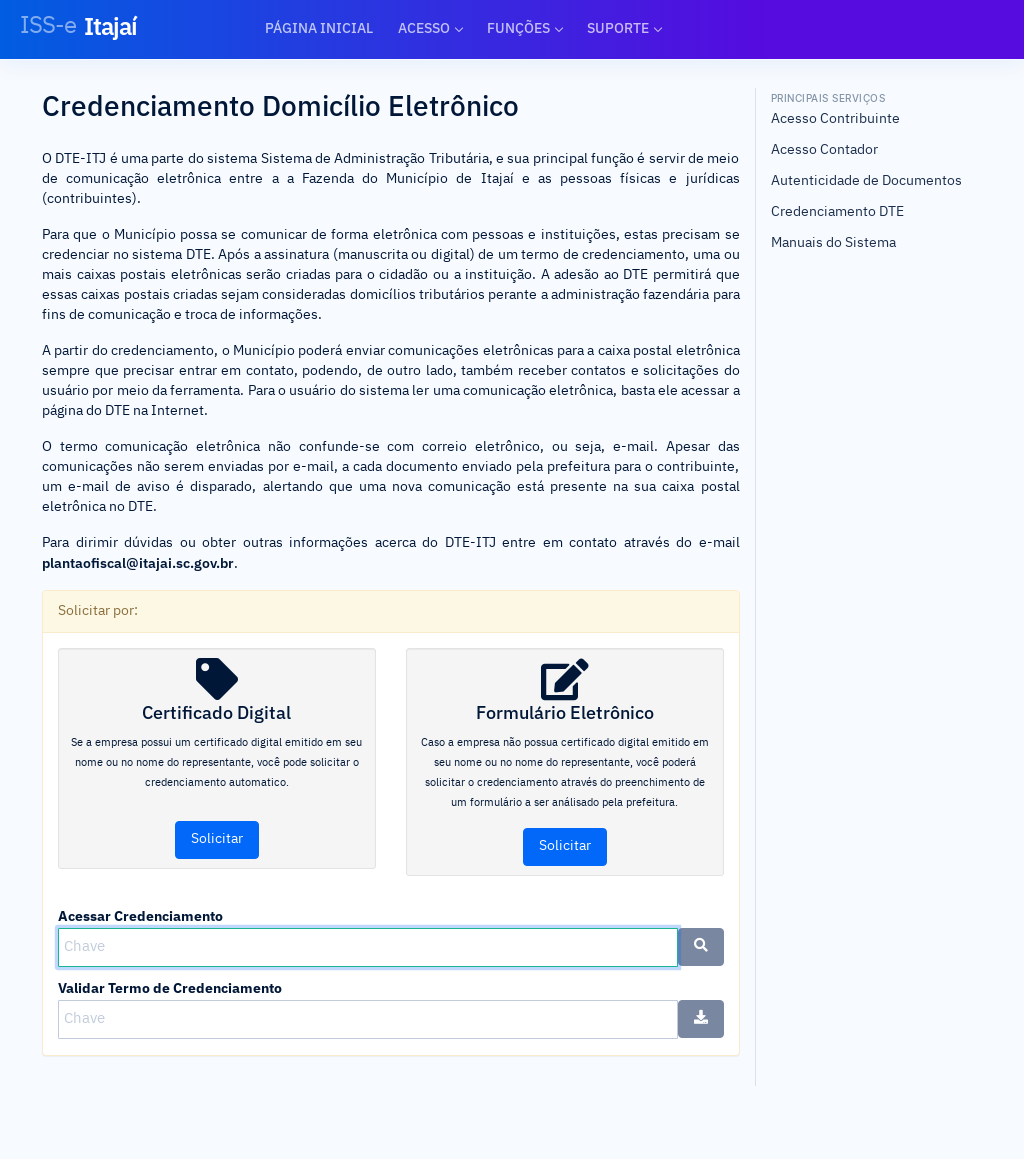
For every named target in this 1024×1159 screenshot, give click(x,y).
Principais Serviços (828, 98)
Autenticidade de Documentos (866, 181)
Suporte (618, 28)
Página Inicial (319, 28)
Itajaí (78, 26)
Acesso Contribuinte (835, 119)
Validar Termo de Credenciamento (170, 988)
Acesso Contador (824, 150)
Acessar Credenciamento (140, 916)
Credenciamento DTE (837, 212)
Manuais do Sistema (833, 243)
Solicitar (217, 839)
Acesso (424, 28)
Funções (518, 28)
